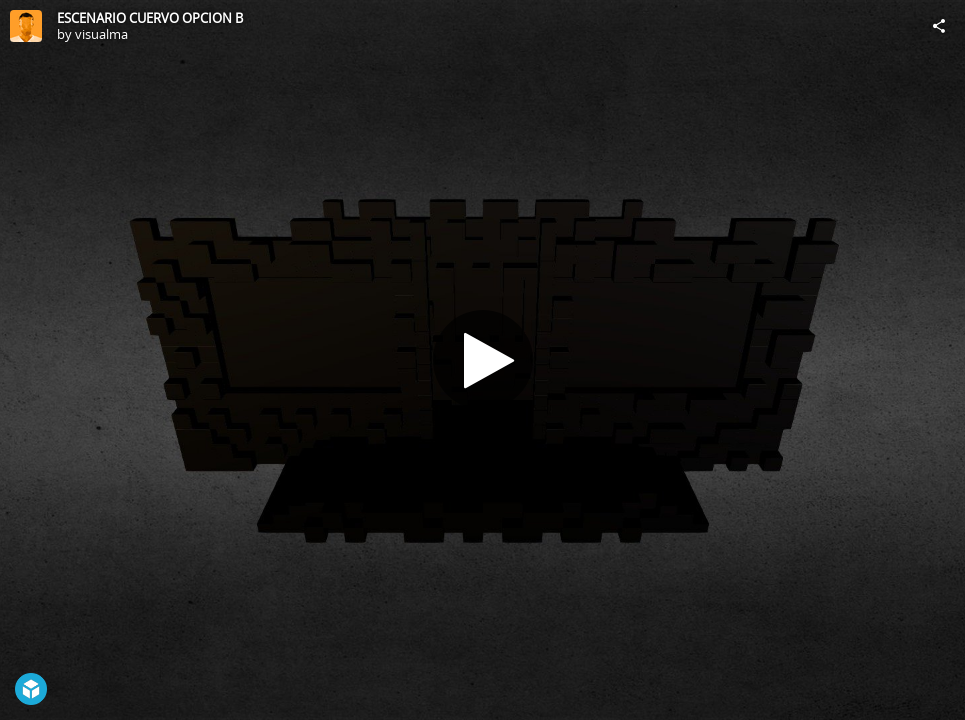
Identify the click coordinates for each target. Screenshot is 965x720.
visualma (101, 34)
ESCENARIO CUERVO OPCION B (150, 18)
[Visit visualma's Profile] (26, 26)
